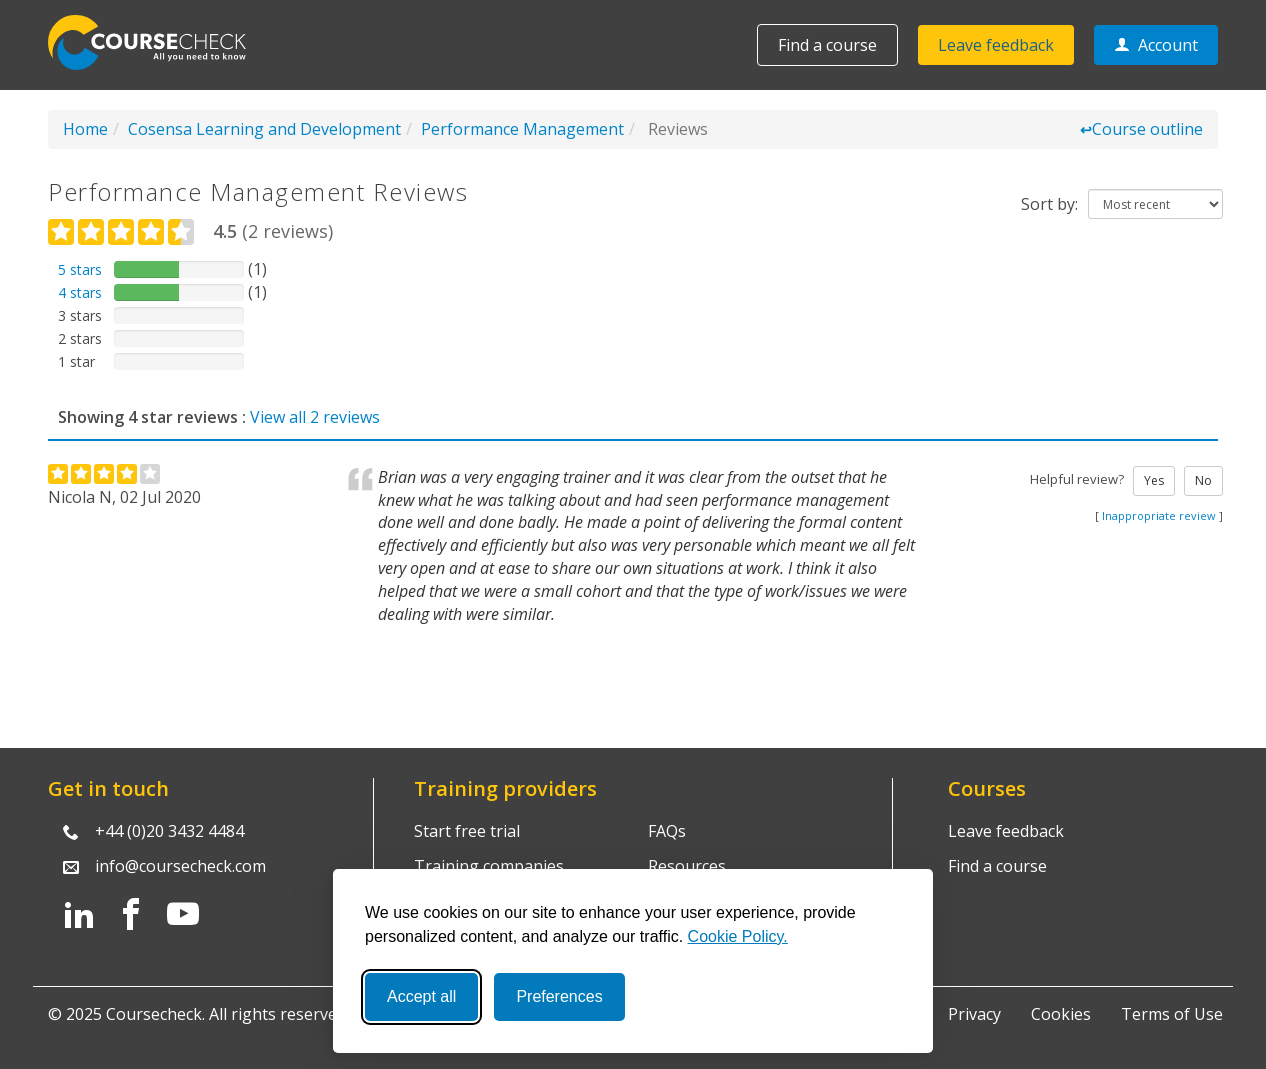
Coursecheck (158, 42)
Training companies (489, 866)
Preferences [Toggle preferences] (559, 996)
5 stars (80, 269)
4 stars (80, 292)
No (1203, 480)
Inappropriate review (1159, 515)
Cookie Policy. (738, 936)
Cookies (1061, 1014)
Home (85, 129)
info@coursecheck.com (180, 866)
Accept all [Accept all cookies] (421, 996)
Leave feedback (996, 45)
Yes (1154, 480)
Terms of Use (1172, 1014)
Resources (687, 866)
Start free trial (467, 831)
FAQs (667, 831)
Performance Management (522, 129)
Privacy (974, 1014)
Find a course (827, 45)
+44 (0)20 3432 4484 (169, 831)
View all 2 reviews (315, 417)
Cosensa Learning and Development (264, 129)
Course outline (1141, 129)
